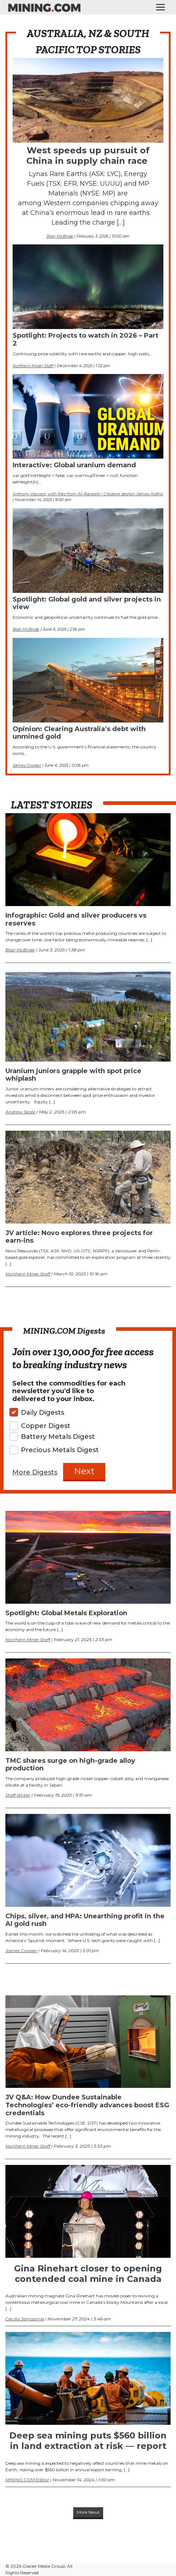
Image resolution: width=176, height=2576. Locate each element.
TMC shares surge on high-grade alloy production (70, 1765)
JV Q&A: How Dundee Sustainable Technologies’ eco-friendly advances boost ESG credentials (87, 2105)
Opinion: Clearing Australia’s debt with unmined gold (79, 733)
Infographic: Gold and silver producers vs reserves (75, 919)
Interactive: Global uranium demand (74, 465)
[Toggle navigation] (160, 7)
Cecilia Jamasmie (24, 2318)
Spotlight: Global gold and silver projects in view (87, 603)
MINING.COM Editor (27, 2479)
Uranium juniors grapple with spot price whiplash (73, 1075)
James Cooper (27, 765)
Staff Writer (17, 1795)
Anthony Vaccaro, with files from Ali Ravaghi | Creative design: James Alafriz (88, 493)
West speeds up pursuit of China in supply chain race (88, 155)
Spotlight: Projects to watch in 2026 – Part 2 (85, 339)
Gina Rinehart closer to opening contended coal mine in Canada (88, 2273)
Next (84, 1471)
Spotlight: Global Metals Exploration (66, 1613)
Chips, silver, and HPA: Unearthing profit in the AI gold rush (84, 1920)
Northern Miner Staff (33, 365)
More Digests (34, 1472)
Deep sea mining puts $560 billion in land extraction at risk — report (88, 2440)
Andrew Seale (20, 1111)
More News (88, 2512)
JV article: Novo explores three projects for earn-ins (79, 1237)
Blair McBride (60, 236)
